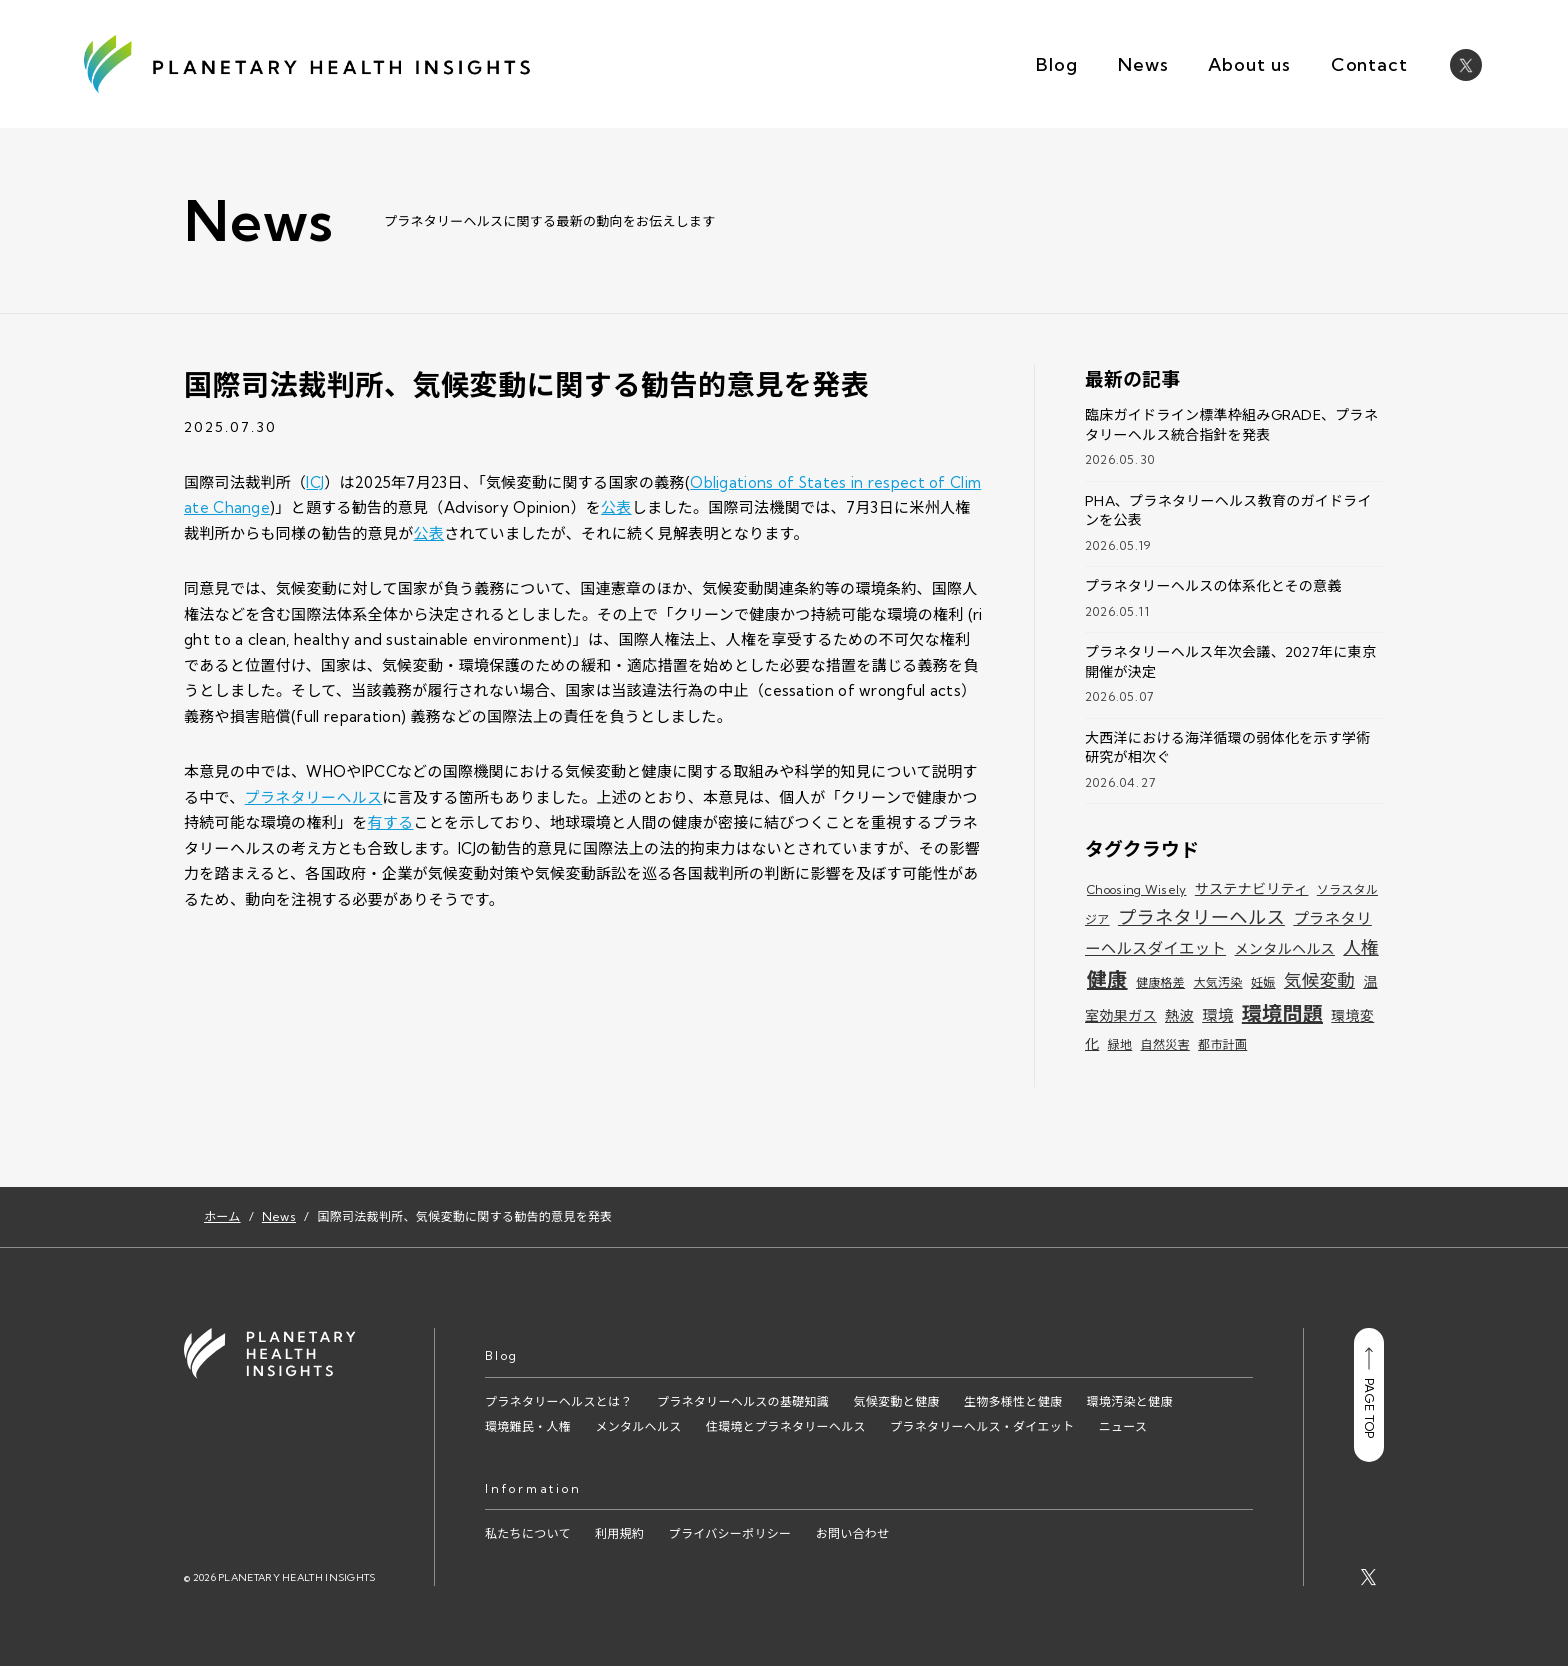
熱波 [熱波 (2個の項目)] (1179, 1016)
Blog (1057, 64)
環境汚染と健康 (1130, 1401)
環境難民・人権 (528, 1426)
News (1143, 64)
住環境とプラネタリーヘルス (786, 1426)
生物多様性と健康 (1013, 1401)
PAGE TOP (1369, 1393)
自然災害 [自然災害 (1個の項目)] (1165, 1044)
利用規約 (619, 1533)
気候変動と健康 (896, 1401)
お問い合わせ (853, 1533)
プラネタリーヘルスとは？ (559, 1401)
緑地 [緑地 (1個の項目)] (1120, 1044)
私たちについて (528, 1533)
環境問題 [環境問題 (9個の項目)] (1282, 1013)
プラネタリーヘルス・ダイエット (982, 1426)
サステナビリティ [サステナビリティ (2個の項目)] (1252, 889)
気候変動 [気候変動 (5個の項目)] (1319, 980)
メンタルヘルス (638, 1426)
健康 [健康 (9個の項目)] (1107, 979)
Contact (1369, 64)
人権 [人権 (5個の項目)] (1361, 947)
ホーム (222, 1216)
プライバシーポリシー (730, 1533)
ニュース (1123, 1426)
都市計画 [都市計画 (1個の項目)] (1222, 1044)
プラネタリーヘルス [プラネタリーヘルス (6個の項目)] (1201, 917)
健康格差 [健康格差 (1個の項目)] (1160, 982)
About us (1249, 64)
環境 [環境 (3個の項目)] (1217, 1015)
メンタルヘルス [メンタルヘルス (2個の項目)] (1285, 949)
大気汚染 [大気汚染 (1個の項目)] (1217, 982)
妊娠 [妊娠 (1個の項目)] (1263, 982)
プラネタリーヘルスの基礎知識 (743, 1401)
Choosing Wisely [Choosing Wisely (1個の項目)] (1137, 889)
